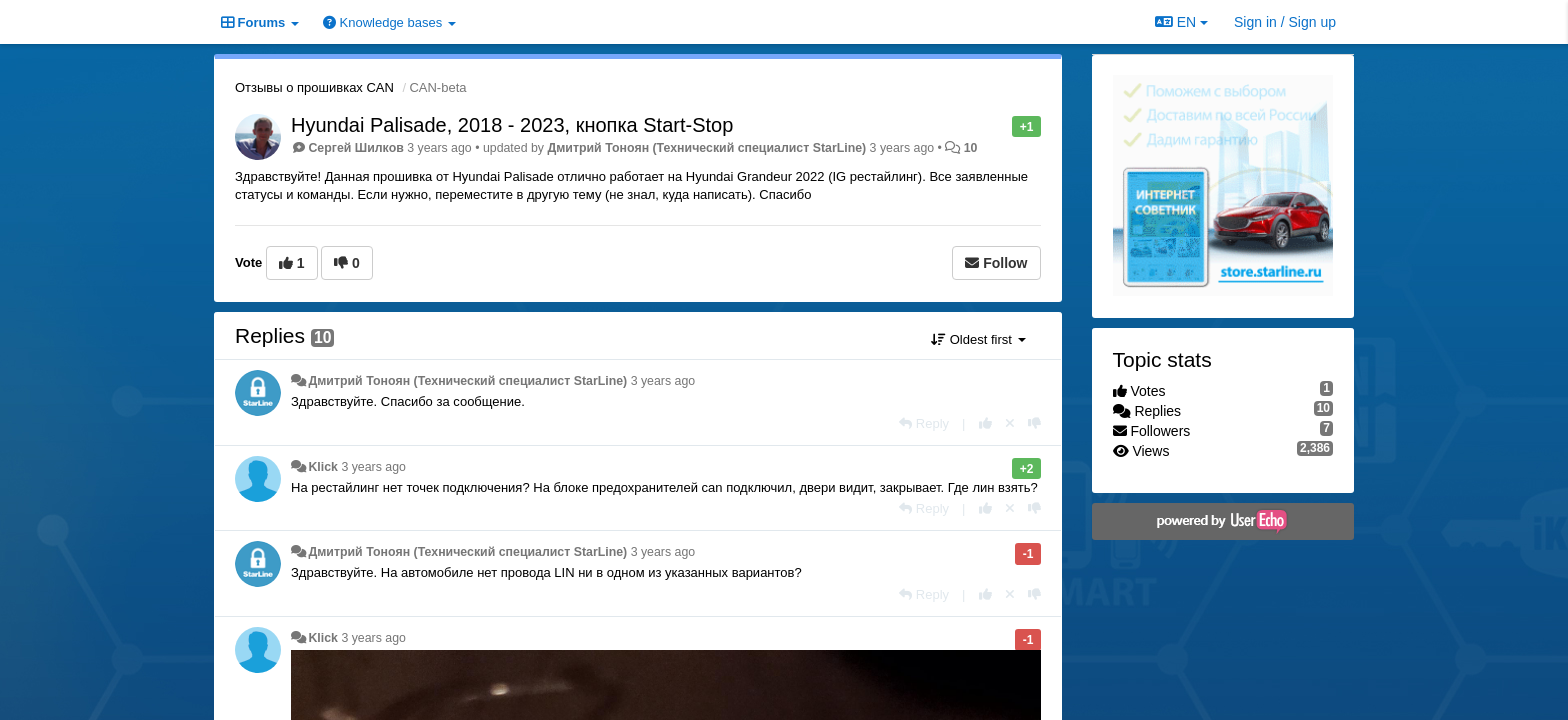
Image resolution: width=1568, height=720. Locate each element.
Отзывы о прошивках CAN (314, 87)
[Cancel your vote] (1010, 423)
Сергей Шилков (355, 148)
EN (1181, 22)
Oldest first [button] (978, 339)
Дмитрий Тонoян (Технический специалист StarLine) (706, 148)
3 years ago (663, 381)
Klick (323, 467)
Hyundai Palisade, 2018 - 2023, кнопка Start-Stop (512, 125)
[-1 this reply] (1034, 423)
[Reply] (924, 423)
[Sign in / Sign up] (1285, 22)
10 (971, 148)
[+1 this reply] (985, 423)
